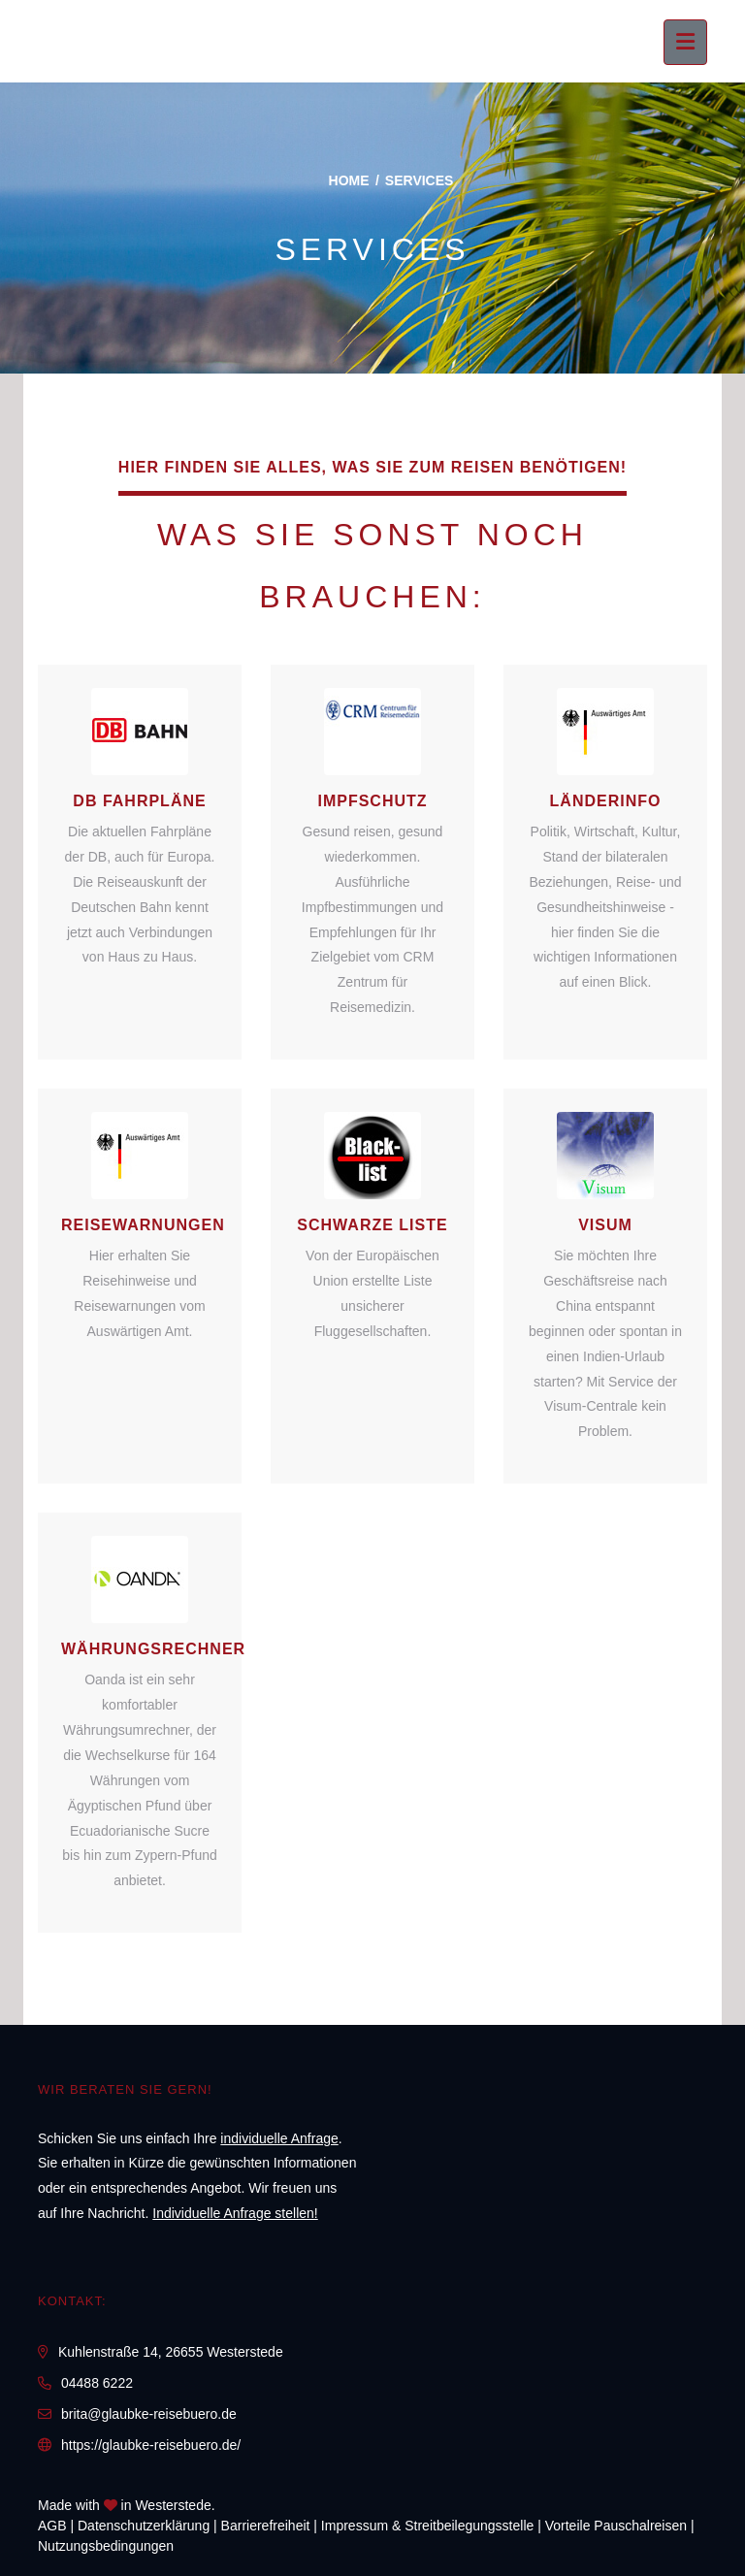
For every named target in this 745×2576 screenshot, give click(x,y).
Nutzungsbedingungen (106, 2546)
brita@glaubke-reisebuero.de (149, 2414)
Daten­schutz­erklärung (144, 2525)
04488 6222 (97, 2383)
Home (349, 180)
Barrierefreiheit (265, 2525)
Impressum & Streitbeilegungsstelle (427, 2525)
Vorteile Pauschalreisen (616, 2525)
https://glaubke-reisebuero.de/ (151, 2445)
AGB (52, 2525)
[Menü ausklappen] (685, 42)
